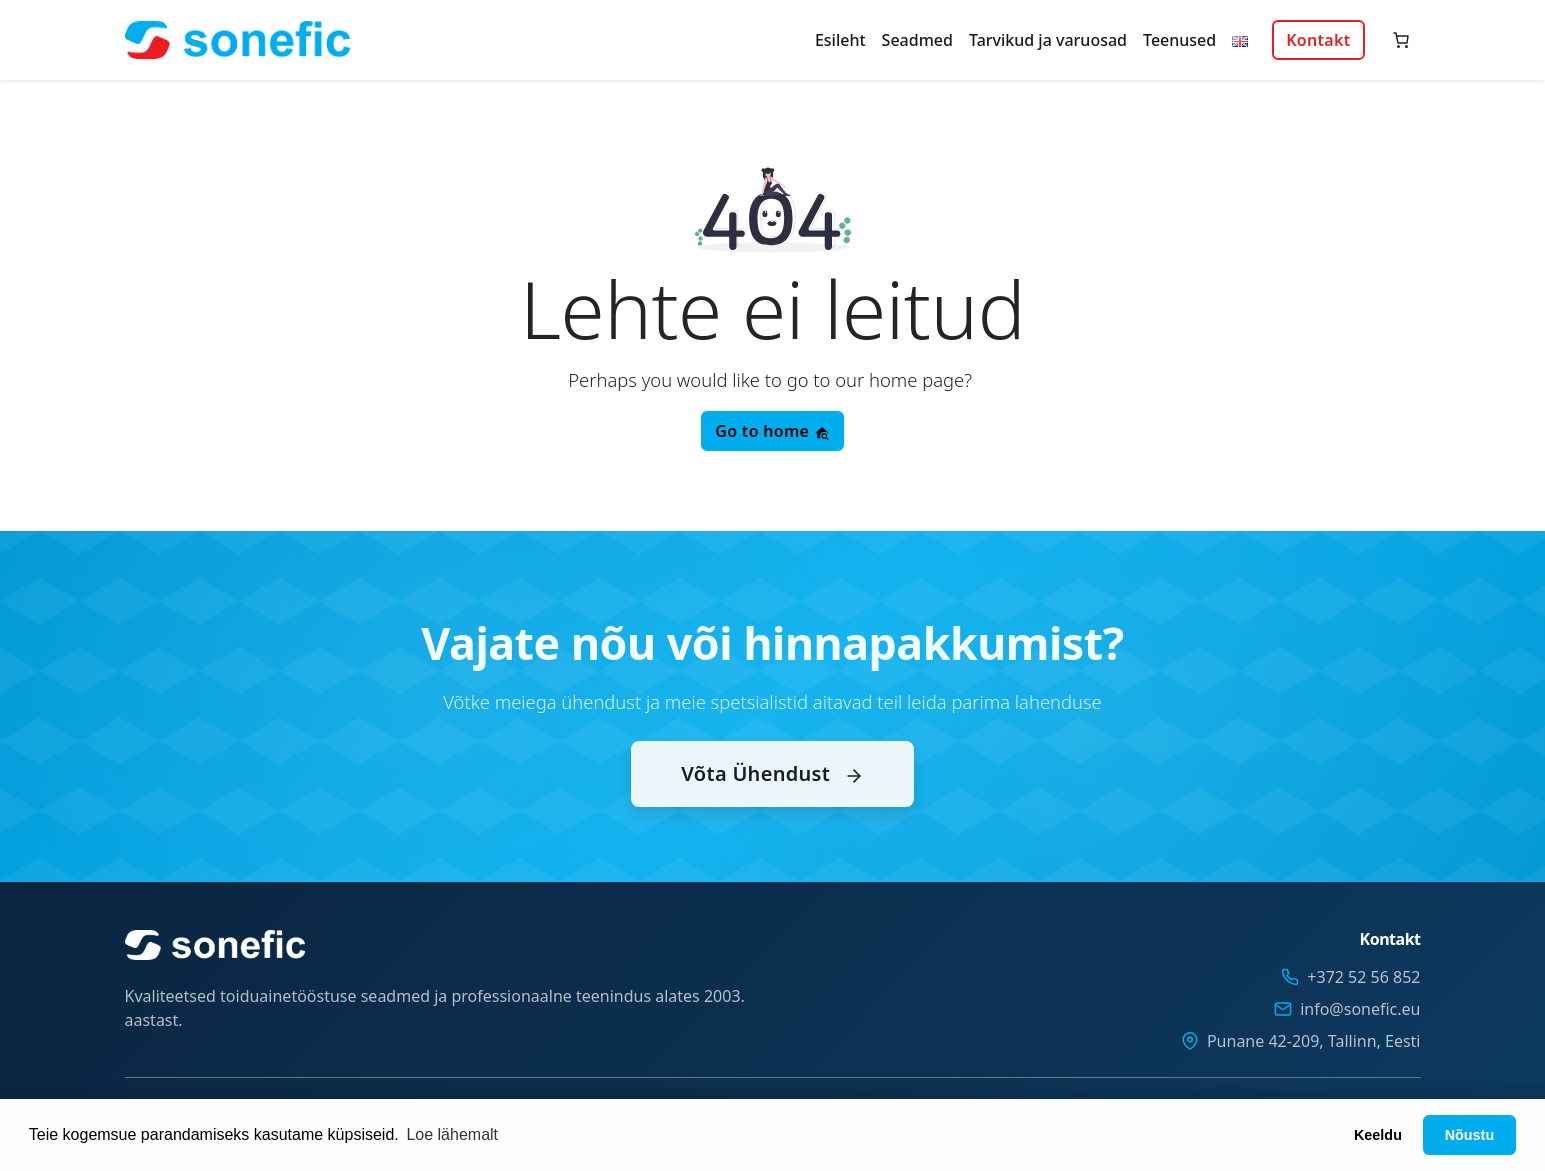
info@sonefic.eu (1360, 1009)
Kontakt (1318, 40)
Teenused (1179, 40)
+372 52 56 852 (1363, 977)
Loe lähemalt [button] (452, 1134)
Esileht (840, 40)
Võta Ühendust (772, 794)
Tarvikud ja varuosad (1048, 40)
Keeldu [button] (1378, 1135)
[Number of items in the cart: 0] (1401, 40)
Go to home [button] (772, 431)
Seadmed (917, 40)
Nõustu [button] (1470, 1135)
